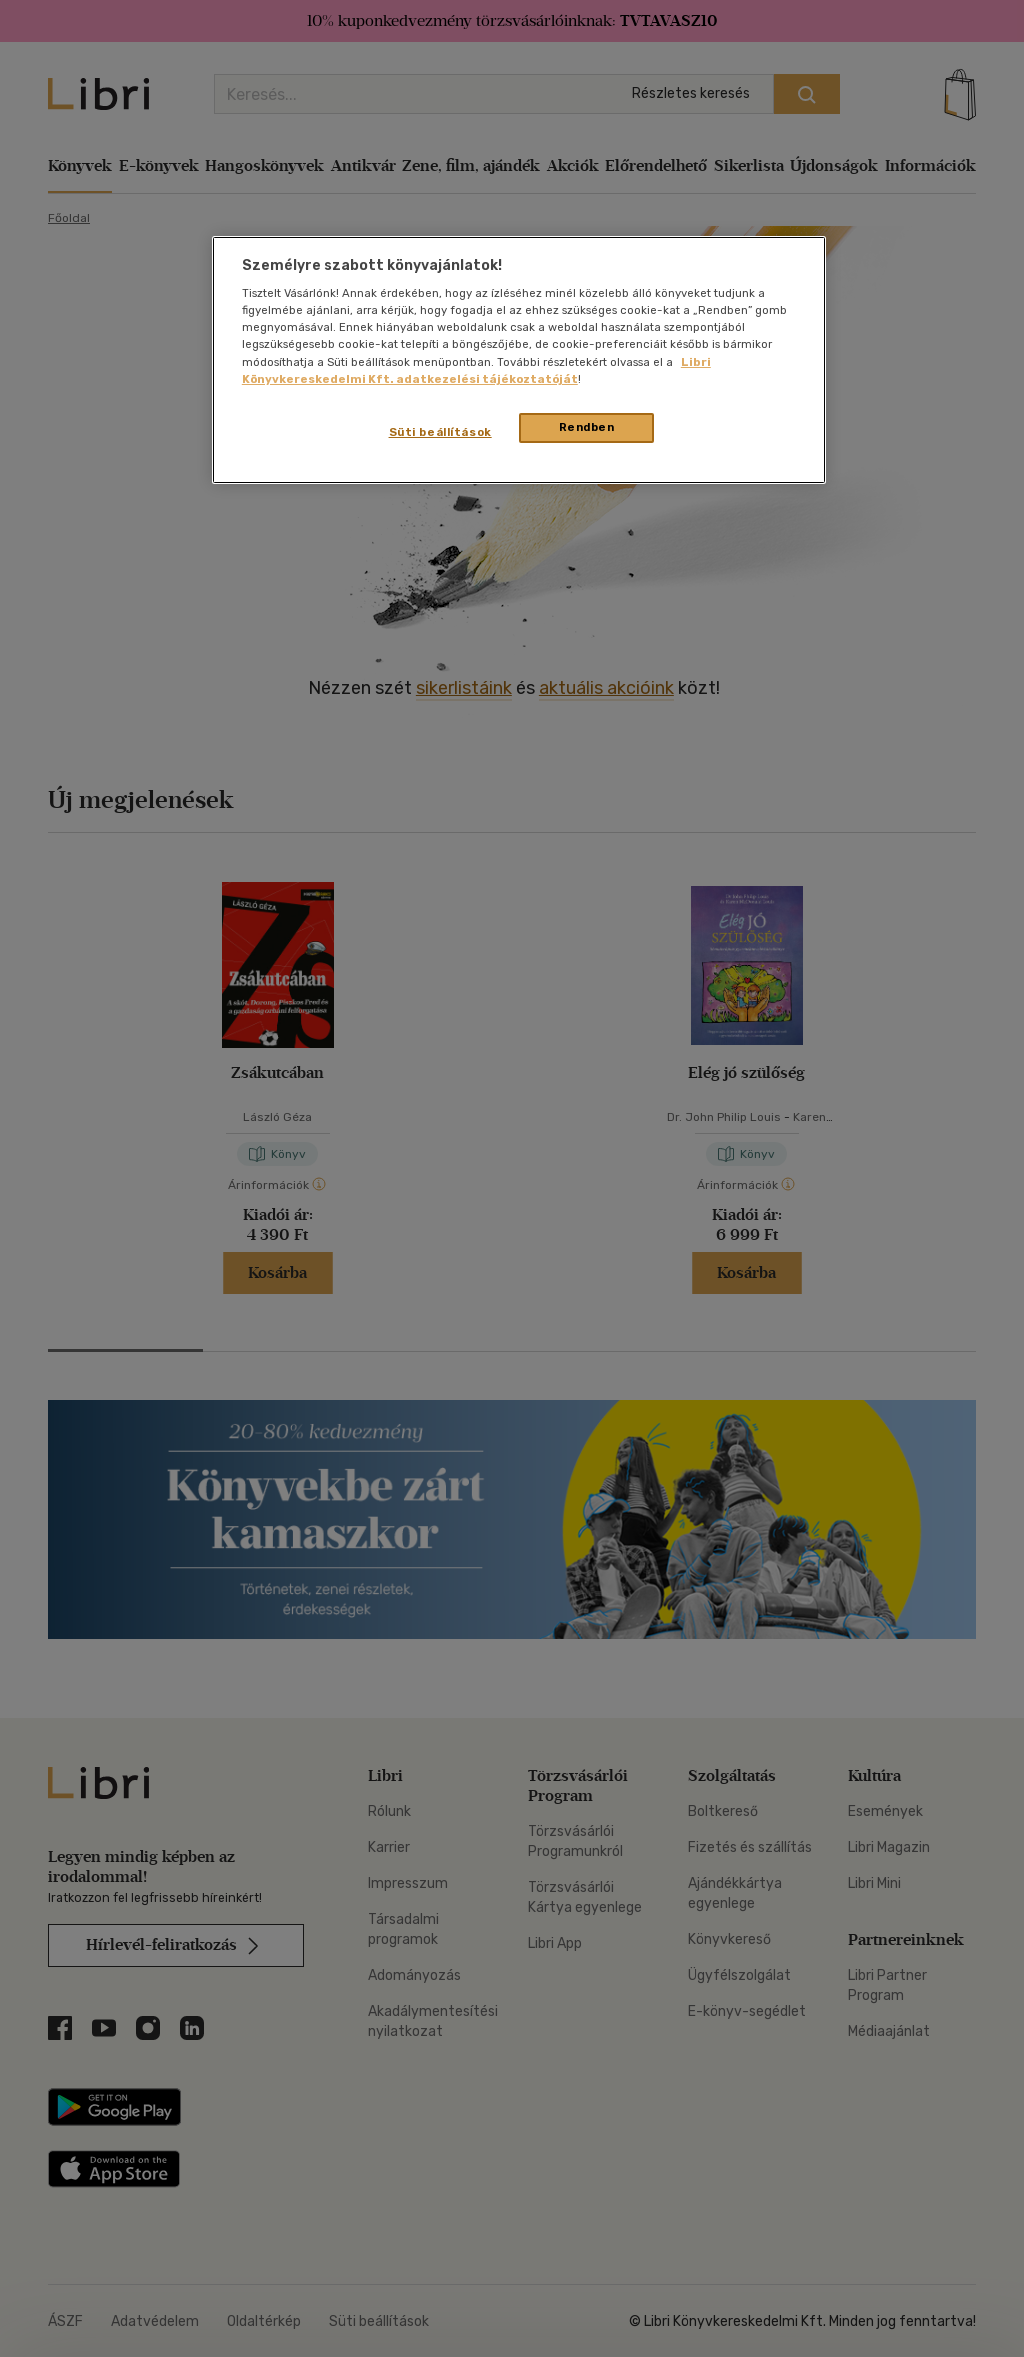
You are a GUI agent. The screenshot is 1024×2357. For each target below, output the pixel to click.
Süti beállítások (440, 432)
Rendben (587, 427)
